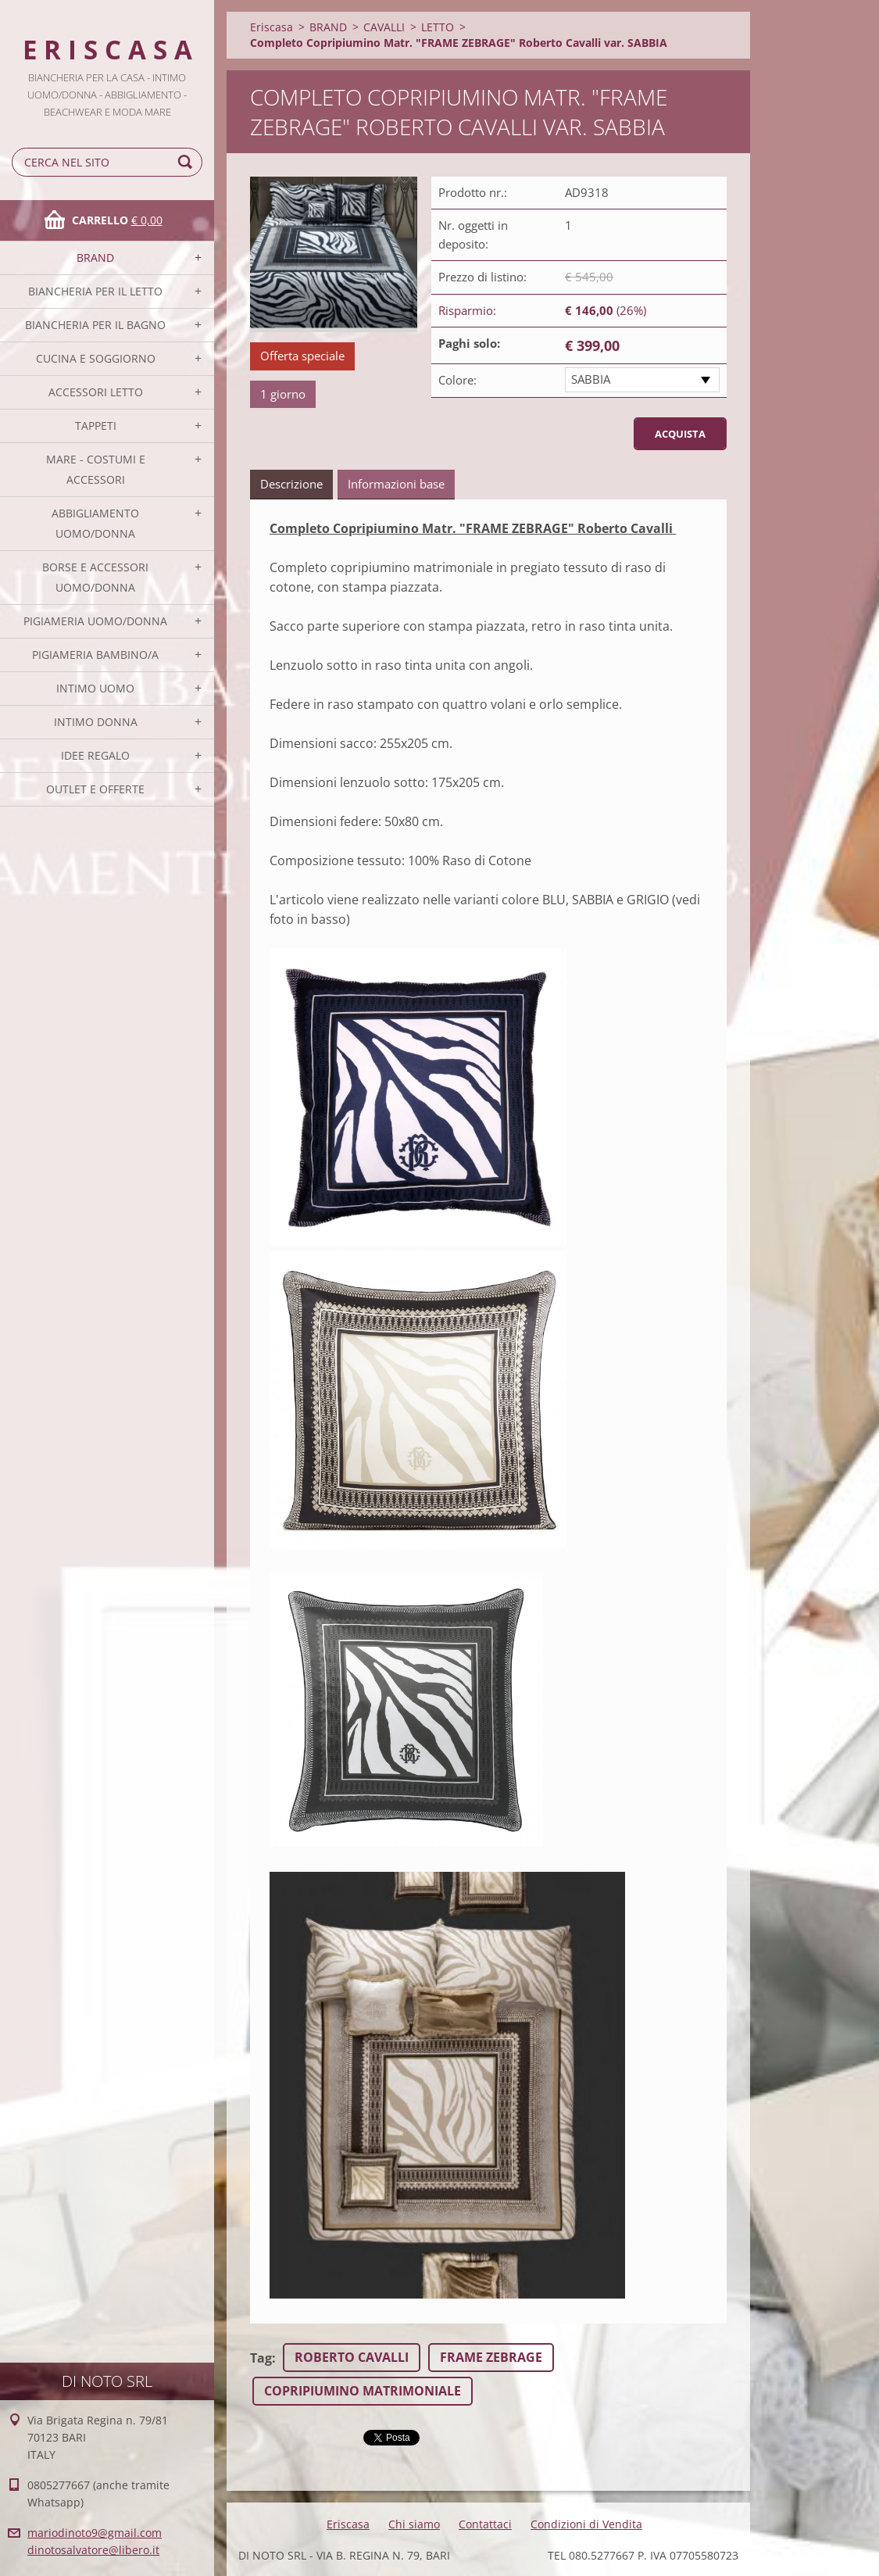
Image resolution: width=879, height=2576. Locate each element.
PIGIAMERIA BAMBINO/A (95, 654)
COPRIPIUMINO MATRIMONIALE (362, 2390)
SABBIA (590, 379)
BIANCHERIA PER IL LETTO (95, 291)
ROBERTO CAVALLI (352, 2357)
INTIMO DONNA (96, 721)
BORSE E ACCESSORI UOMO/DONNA (95, 577)
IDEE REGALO (95, 755)
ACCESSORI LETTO (95, 392)
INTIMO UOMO (95, 688)
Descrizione (291, 484)
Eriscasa (271, 27)
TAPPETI (95, 425)
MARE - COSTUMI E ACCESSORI (95, 469)
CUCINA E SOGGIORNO (95, 358)
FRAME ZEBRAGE (491, 2357)
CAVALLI (384, 27)
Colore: (457, 380)
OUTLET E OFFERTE (95, 789)
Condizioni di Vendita (586, 2524)
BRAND (95, 257)
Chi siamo (414, 2524)
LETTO (437, 27)
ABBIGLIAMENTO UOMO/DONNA (95, 523)
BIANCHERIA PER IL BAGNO (95, 324)
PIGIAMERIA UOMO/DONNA (95, 621)
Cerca (187, 162)
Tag (261, 2358)
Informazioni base (396, 484)
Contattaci (485, 2524)
